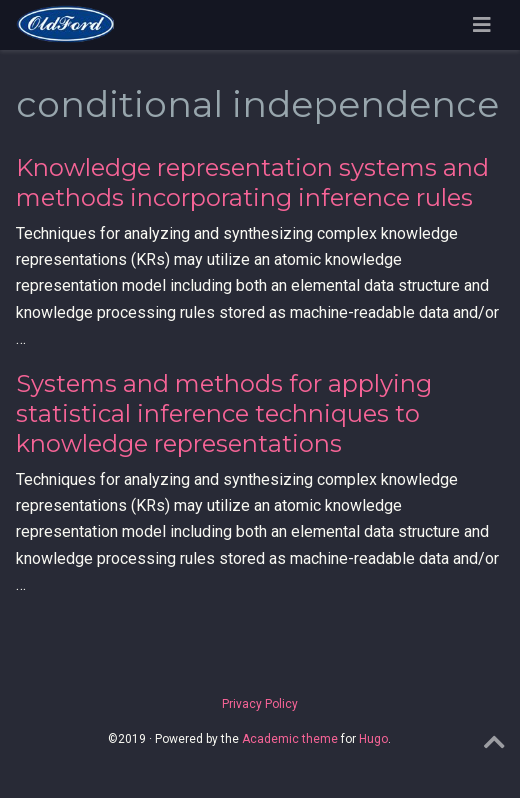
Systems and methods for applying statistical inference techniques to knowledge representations (224, 413)
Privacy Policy (260, 704)
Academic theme (290, 739)
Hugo (373, 739)
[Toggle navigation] (482, 25)
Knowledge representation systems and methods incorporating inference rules (252, 182)
